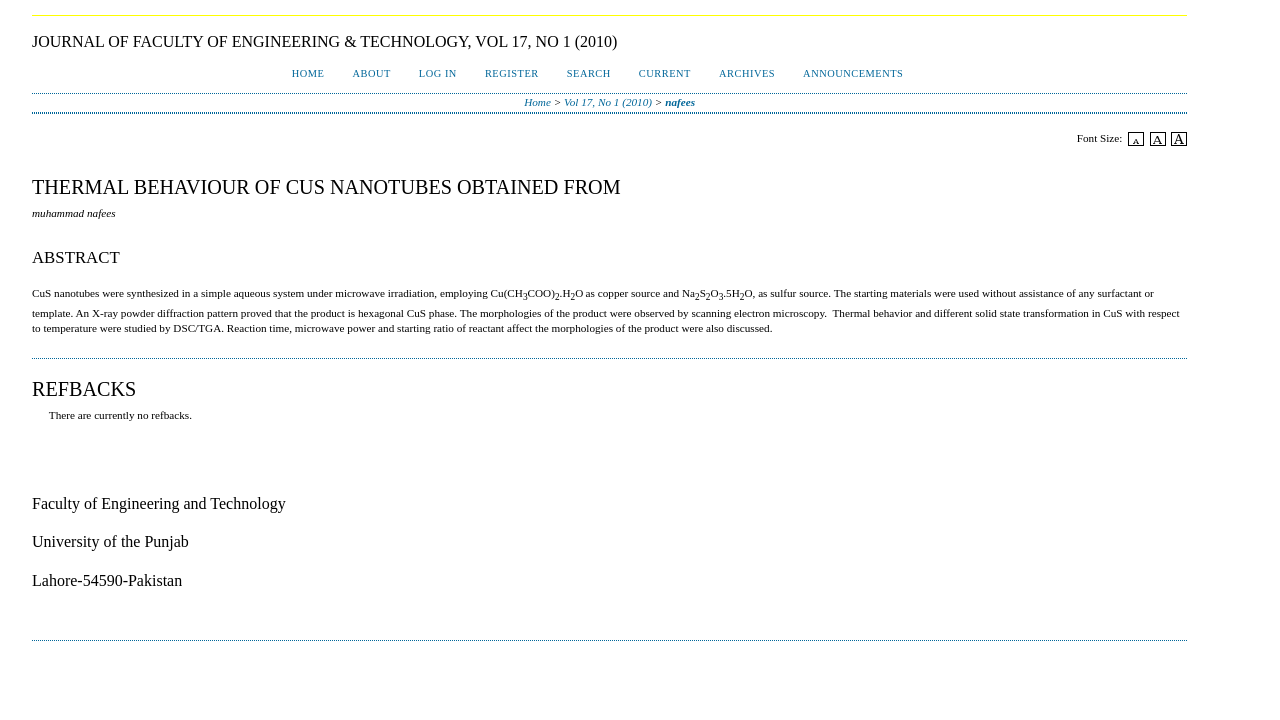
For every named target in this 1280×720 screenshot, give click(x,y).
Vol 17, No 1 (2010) (608, 102)
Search (589, 73)
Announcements (853, 73)
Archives (747, 73)
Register (512, 73)
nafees (680, 102)
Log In (438, 73)
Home (308, 73)
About (371, 73)
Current (665, 73)
